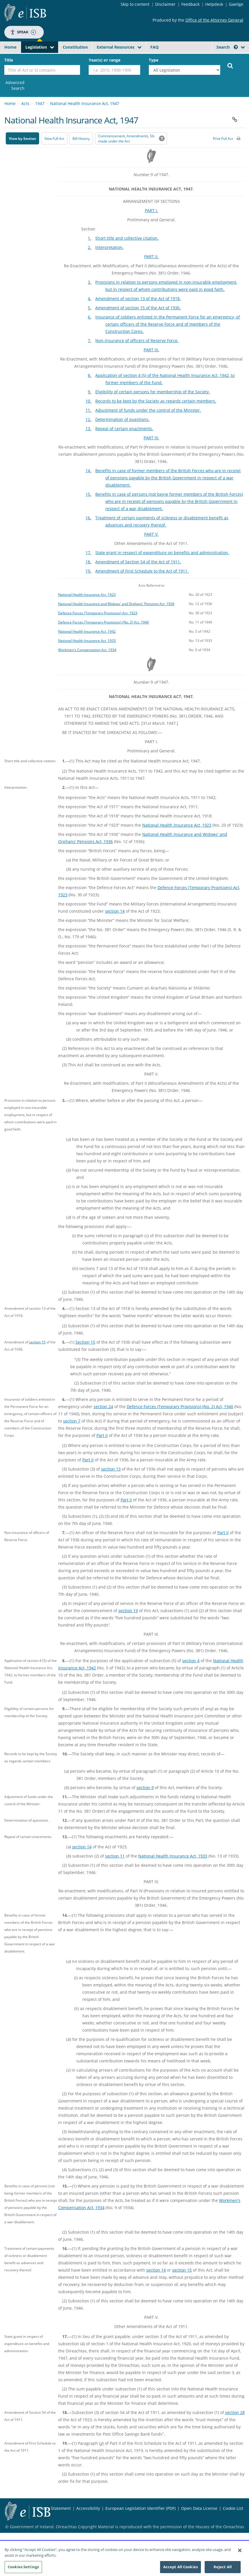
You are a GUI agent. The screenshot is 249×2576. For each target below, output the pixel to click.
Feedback (190, 4)
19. (88, 571)
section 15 (37, 1342)
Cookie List (233, 2508)
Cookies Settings (23, 2569)
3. (89, 282)
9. (89, 391)
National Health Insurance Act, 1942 (87, 631)
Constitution (75, 47)
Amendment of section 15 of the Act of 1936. (138, 307)
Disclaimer (165, 4)
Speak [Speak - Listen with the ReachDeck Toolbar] (23, 32)
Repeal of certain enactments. (124, 428)
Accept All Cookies (180, 2569)
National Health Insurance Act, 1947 (84, 103)
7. (89, 340)
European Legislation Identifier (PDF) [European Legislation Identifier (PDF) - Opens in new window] (140, 2508)
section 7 (71, 1421)
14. (88, 470)
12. (88, 419)
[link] (14, 85)
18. (88, 562)
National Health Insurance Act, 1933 (87, 640)
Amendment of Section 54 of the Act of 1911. (138, 562)
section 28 (235, 2412)
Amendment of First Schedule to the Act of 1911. (142, 571)
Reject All (223, 2569)
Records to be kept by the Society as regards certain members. (155, 401)
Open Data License (199, 2508)
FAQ (154, 47)
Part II (102, 1435)
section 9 (145, 1787)
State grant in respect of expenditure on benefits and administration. (162, 552)
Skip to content (135, 4)
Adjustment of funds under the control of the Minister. (148, 410)
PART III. (151, 349)
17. (88, 552)
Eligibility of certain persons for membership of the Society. (152, 391)
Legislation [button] (36, 47)
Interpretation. (109, 247)
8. (89, 375)
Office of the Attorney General (214, 20)
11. (88, 410)
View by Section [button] (22, 138)
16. (88, 517)
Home (10, 47)
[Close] (239, 2553)
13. (88, 428)
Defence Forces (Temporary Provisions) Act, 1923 (97, 613)
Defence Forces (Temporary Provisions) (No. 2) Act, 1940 (103, 622)
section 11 (115, 1856)
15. (88, 494)
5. (89, 307)
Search (227, 47)
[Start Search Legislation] (230, 65)
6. (89, 317)
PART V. (151, 534)
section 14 (115, 911)
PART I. (151, 210)
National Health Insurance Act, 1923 (87, 594)
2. (89, 247)
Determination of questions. (122, 419)
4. (89, 298)
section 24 (103, 1406)
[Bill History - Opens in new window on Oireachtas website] (81, 138)
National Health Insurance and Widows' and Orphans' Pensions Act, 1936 (116, 603)
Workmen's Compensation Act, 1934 (87, 649)
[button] (236, 47)
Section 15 (85, 1342)
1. (89, 238)
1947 (39, 103)
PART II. (151, 256)
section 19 (128, 1610)
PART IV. (151, 438)
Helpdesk (214, 4)
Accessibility (88, 2508)
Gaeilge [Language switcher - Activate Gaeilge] (236, 4)
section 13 (111, 1469)
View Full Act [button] (54, 138)
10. (88, 401)
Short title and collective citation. (127, 238)
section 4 (190, 1660)
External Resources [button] (115, 47)
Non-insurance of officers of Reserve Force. (136, 340)
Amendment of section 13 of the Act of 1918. (138, 298)
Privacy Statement (53, 2508)
